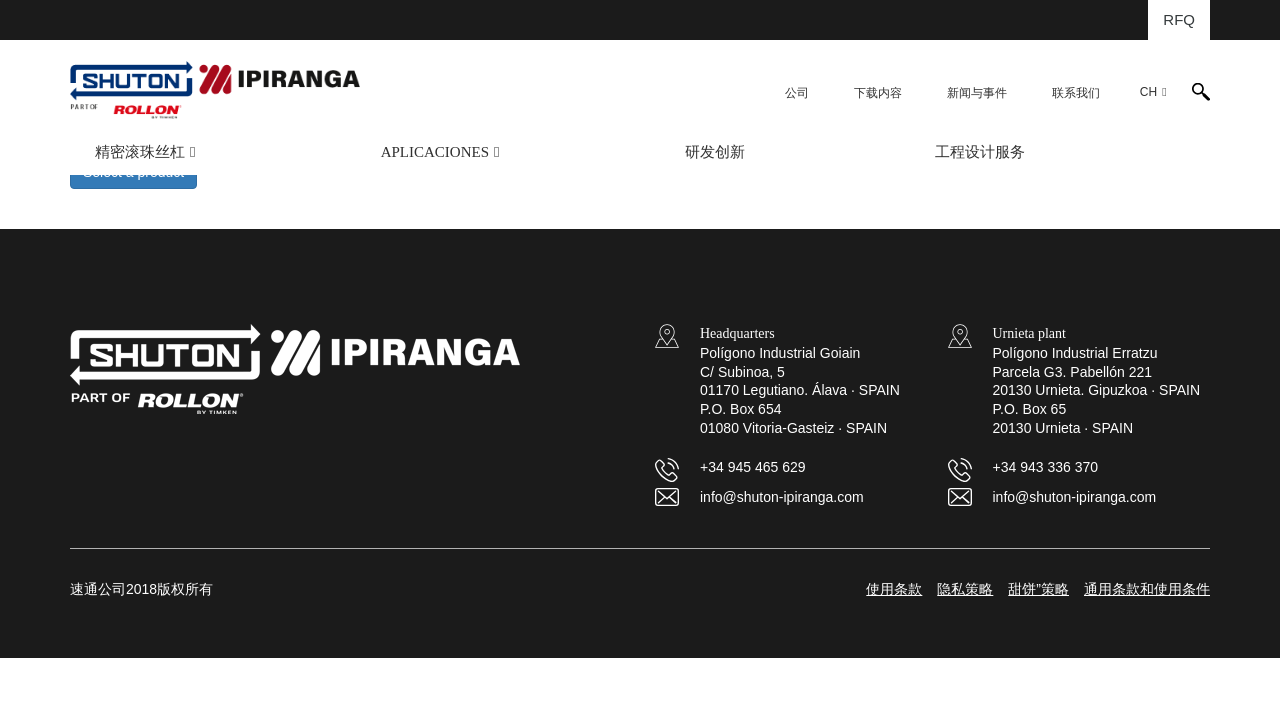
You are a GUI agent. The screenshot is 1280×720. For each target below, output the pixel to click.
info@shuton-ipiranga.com (782, 497)
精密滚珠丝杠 (140, 152)
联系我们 (1076, 93)
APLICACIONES (435, 152)
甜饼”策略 (1038, 589)
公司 (797, 93)
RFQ (1179, 19)
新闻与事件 (977, 93)
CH (1148, 92)
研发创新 (715, 152)
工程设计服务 (980, 152)
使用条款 (894, 589)
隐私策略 (965, 589)
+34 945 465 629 (753, 467)
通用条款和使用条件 (1147, 589)
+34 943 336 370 (1046, 467)
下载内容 (878, 93)
